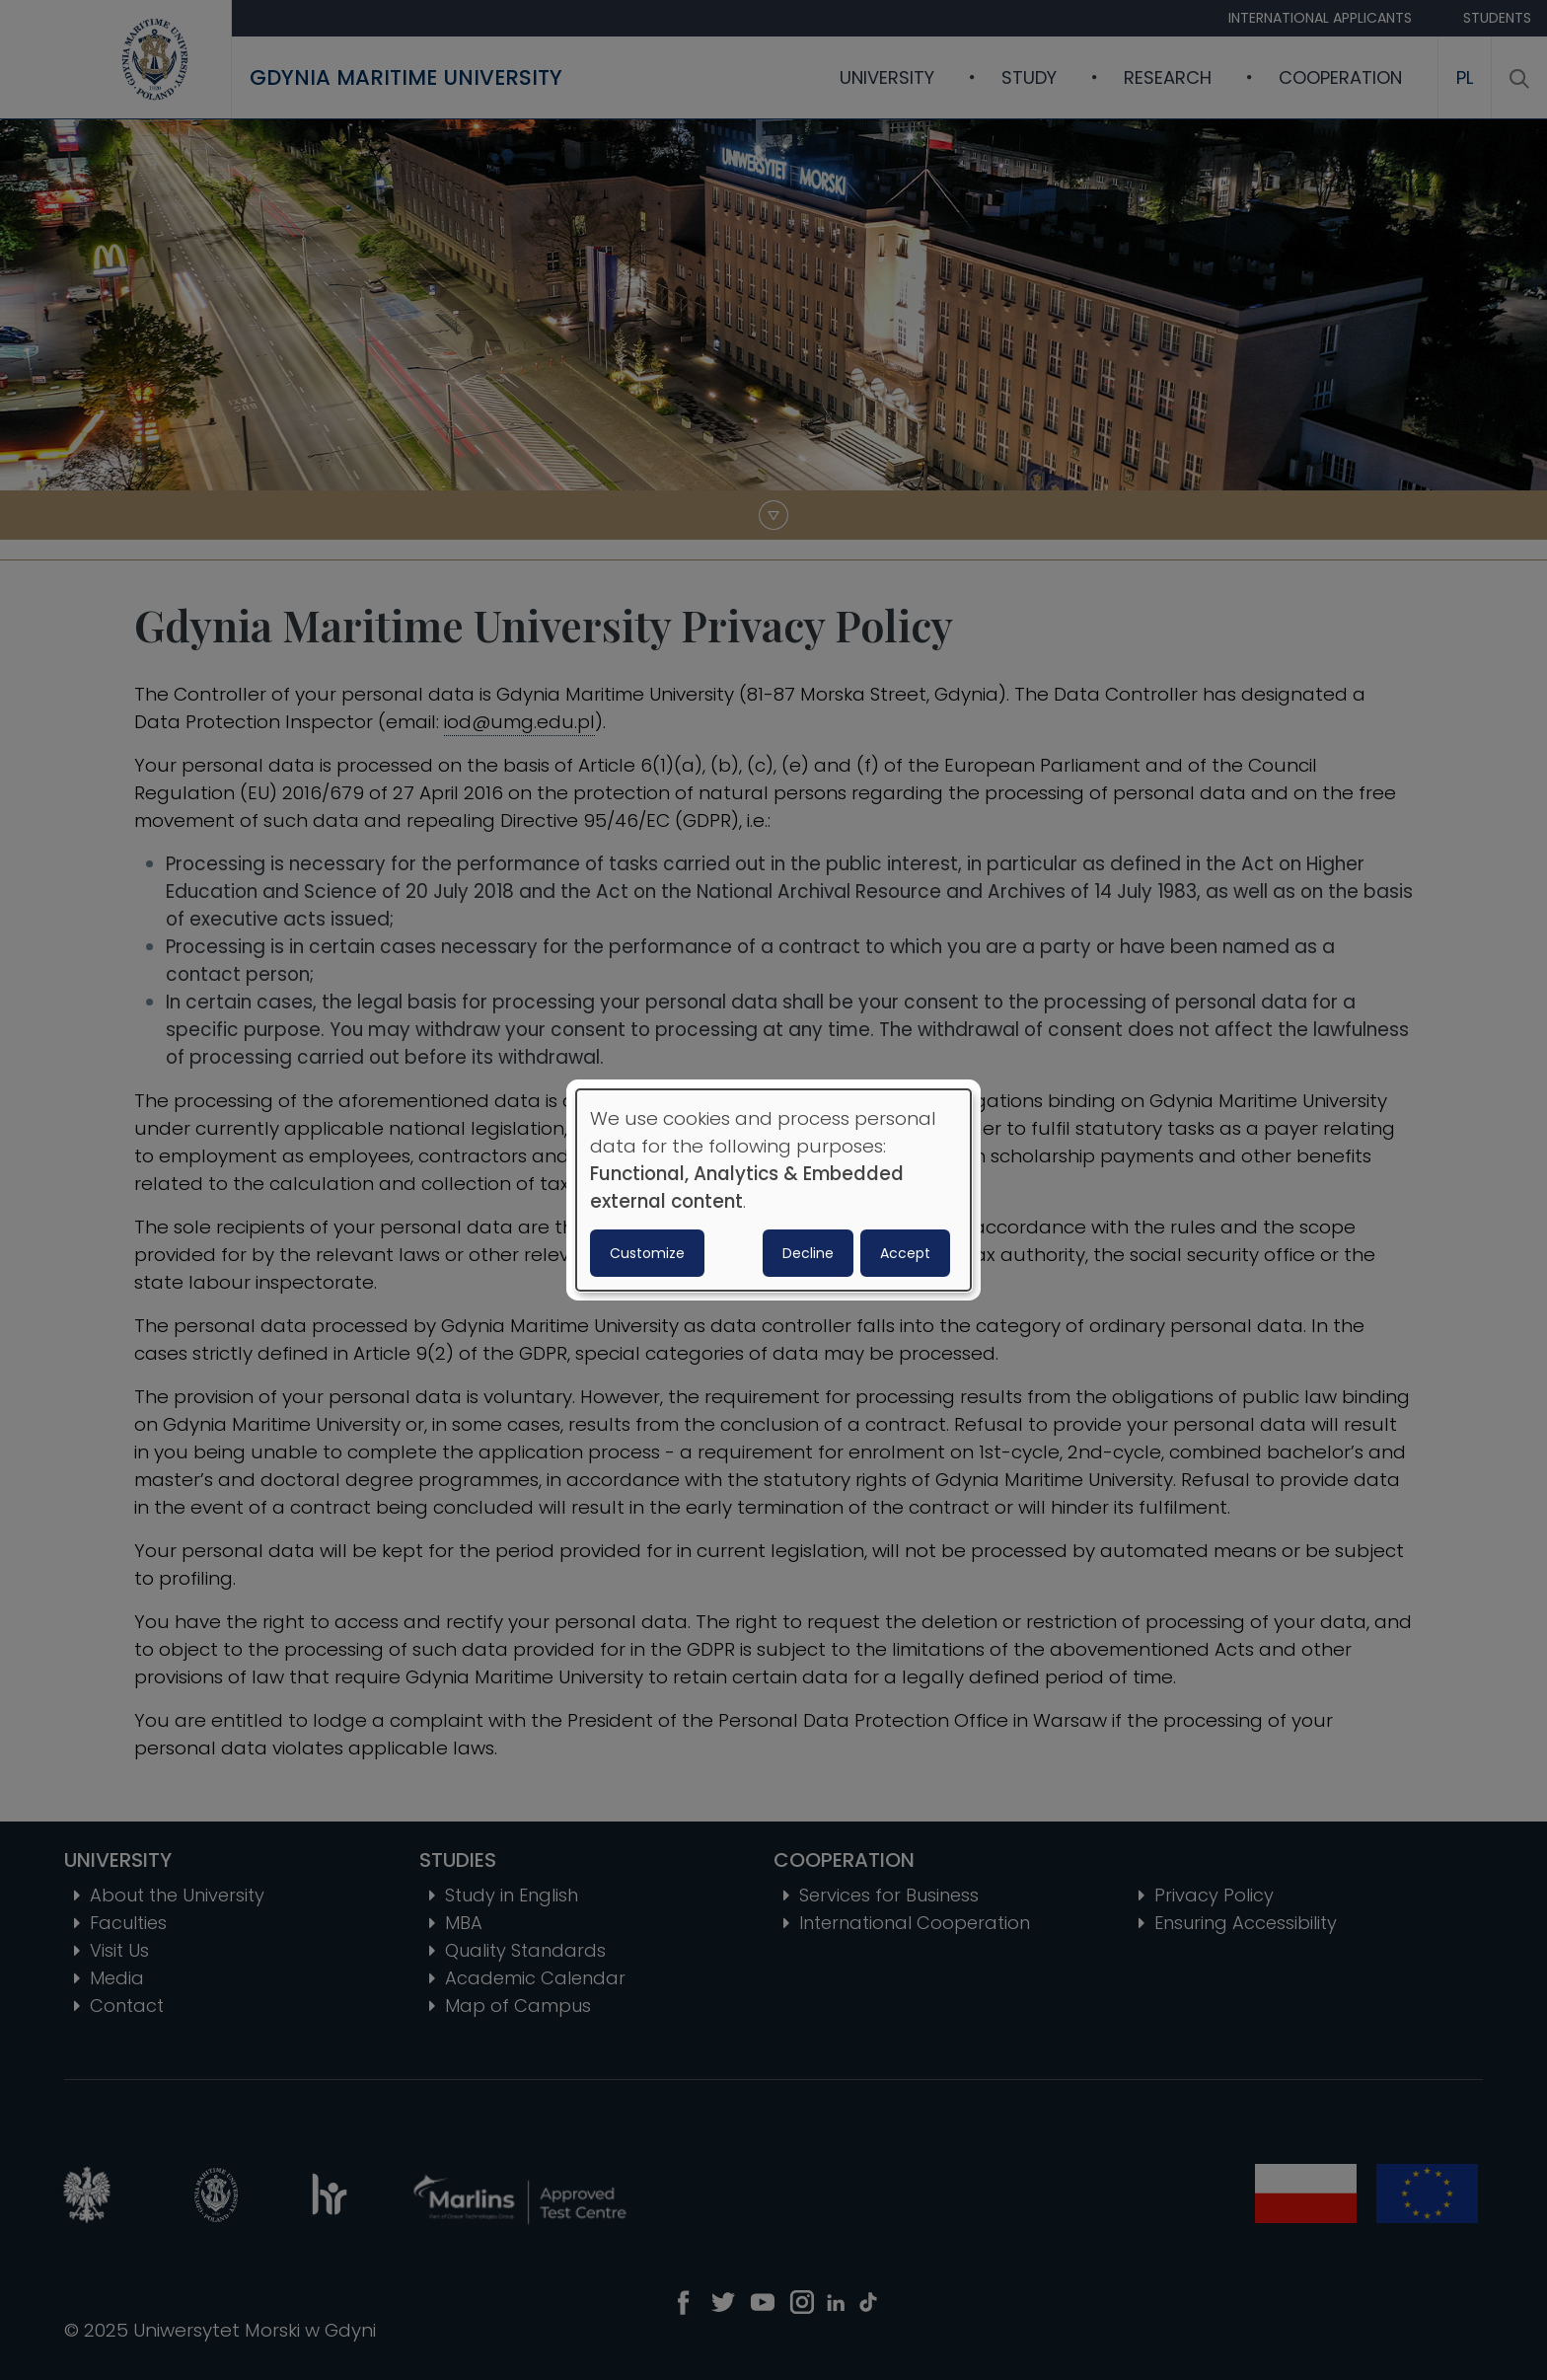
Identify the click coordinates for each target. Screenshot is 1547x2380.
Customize (647, 1253)
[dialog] (773, 1190)
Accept (905, 1253)
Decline (808, 1253)
